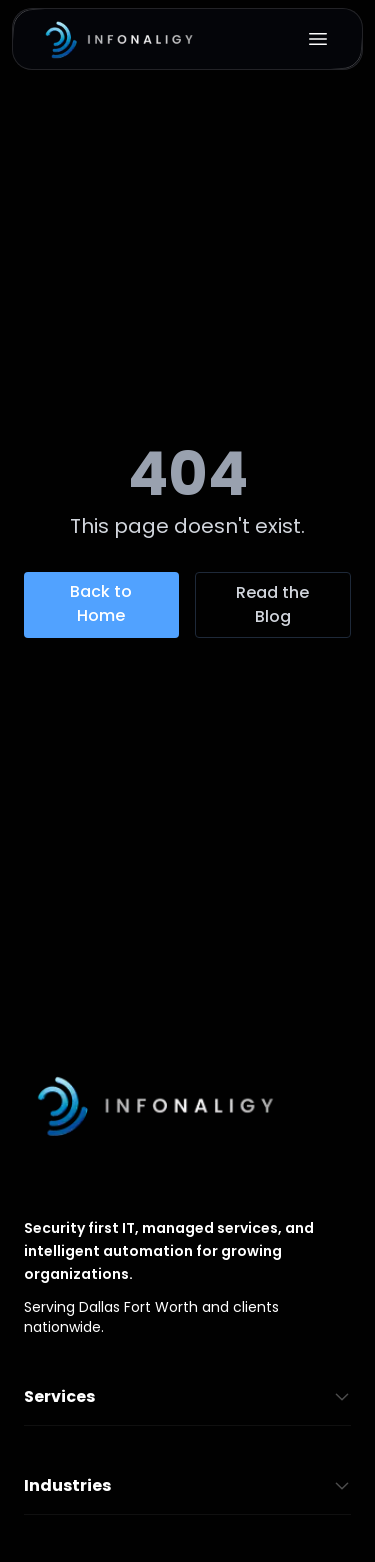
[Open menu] (318, 39)
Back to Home (101, 603)
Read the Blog (272, 604)
